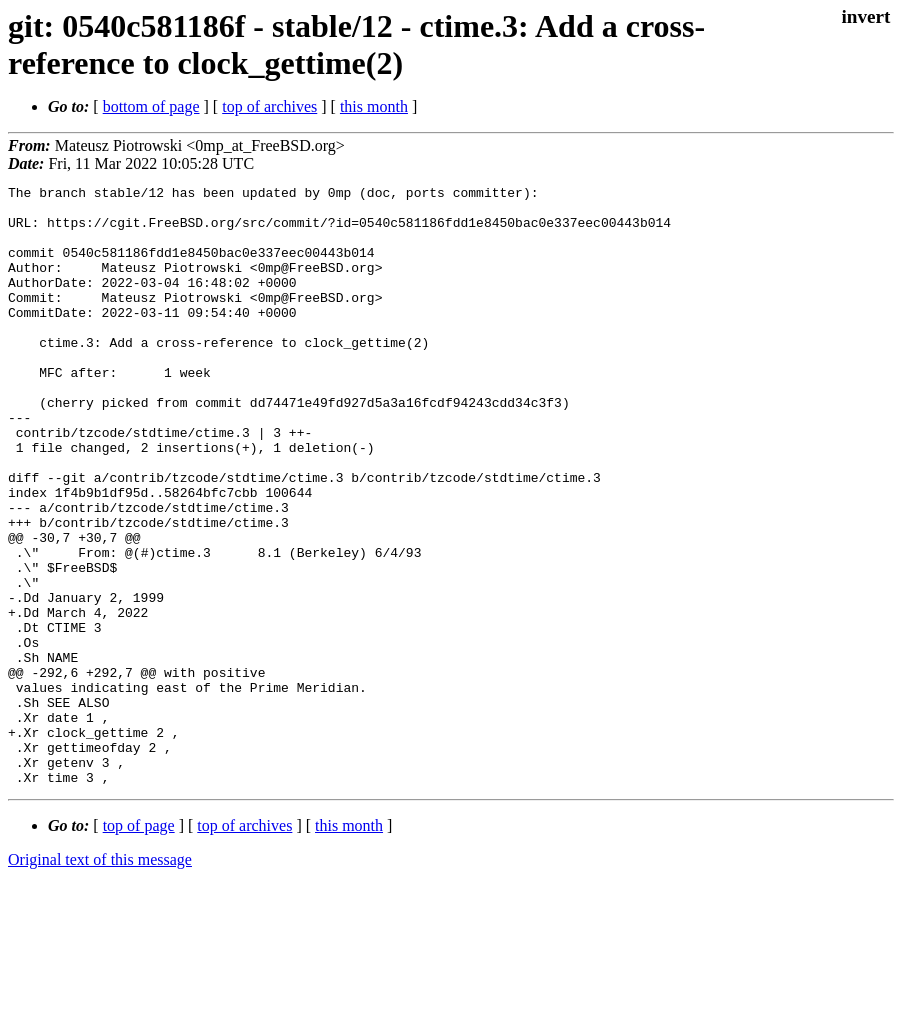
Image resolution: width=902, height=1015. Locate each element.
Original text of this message (100, 979)
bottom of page (151, 106)
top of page (139, 945)
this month (374, 106)
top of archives (269, 106)
